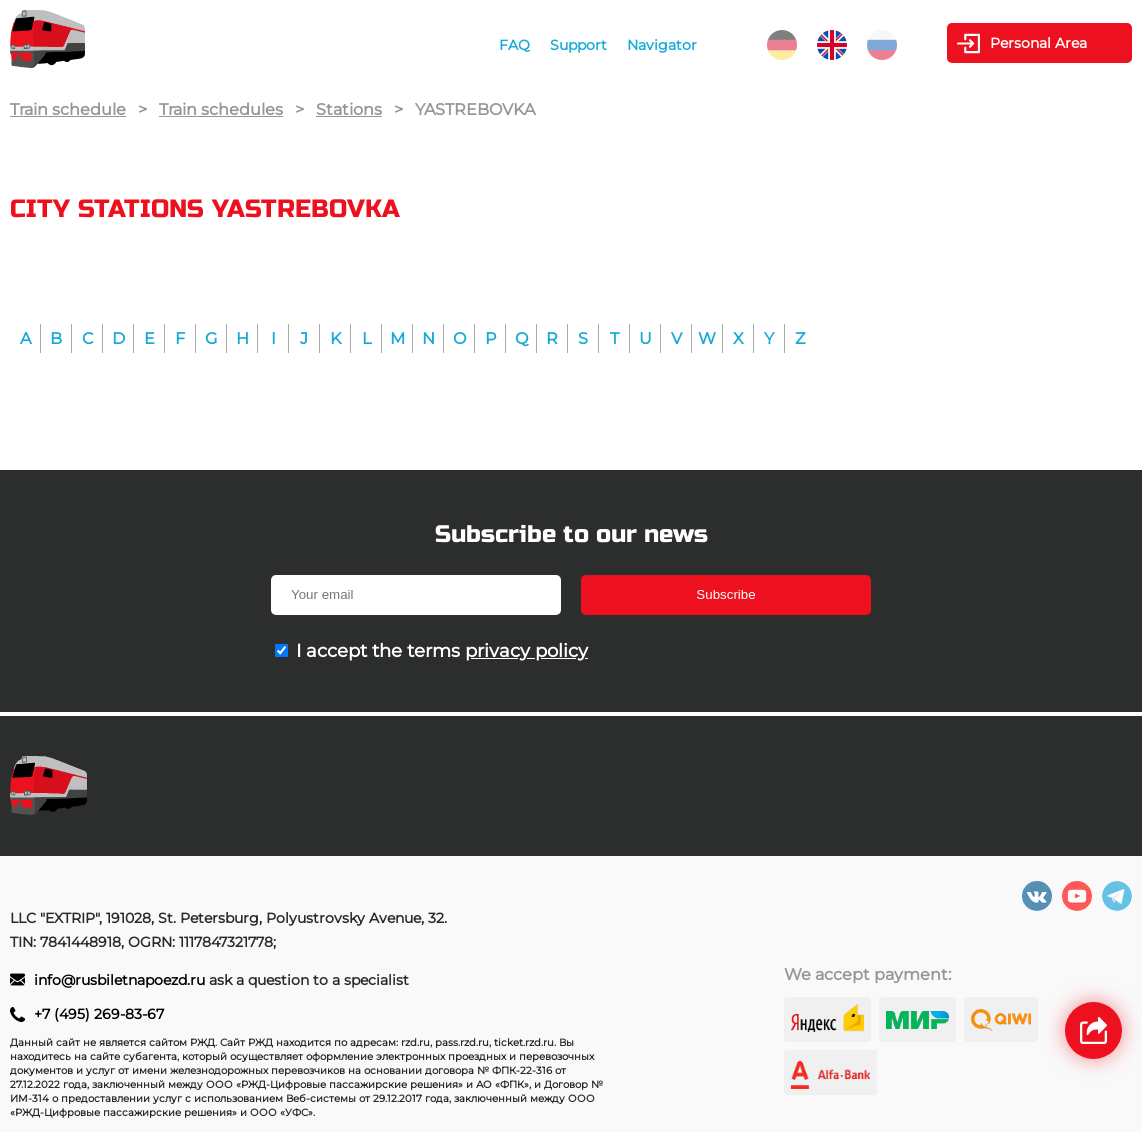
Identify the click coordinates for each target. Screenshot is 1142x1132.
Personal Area (1038, 43)
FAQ (514, 45)
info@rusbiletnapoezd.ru (121, 980)
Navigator (662, 45)
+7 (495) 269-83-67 (99, 1014)
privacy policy (526, 651)
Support (578, 45)
